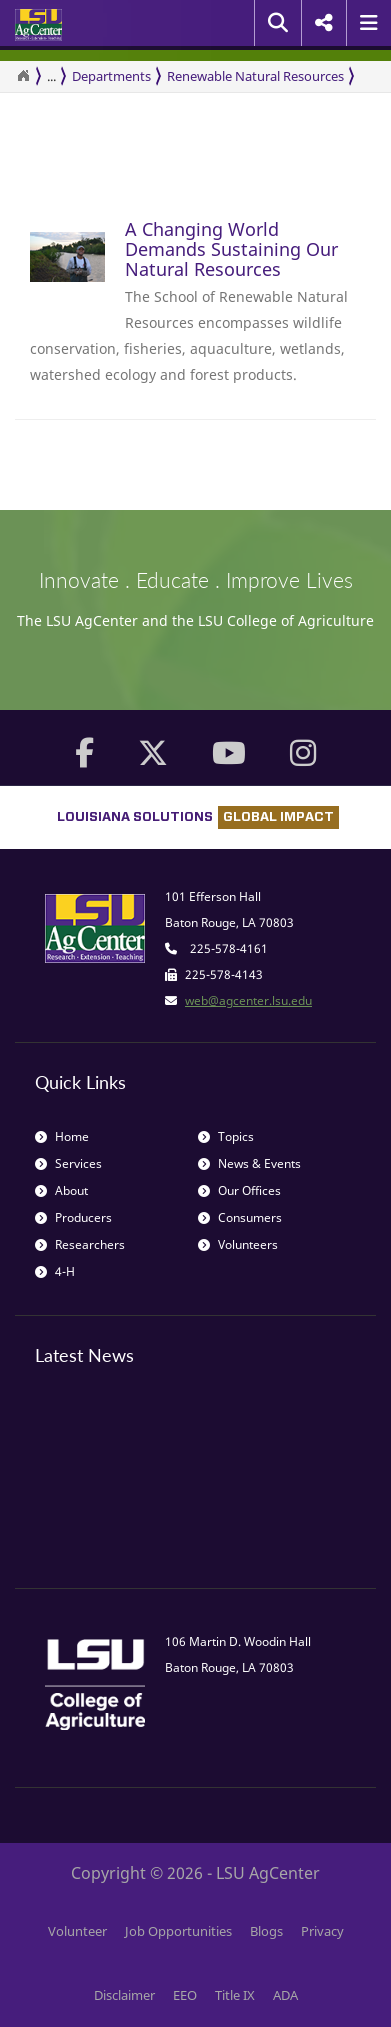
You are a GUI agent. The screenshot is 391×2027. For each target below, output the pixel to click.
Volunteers (238, 1244)
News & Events (249, 1163)
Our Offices (239, 1190)
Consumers (240, 1217)
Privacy (322, 1931)
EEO (185, 1995)
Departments (111, 76)
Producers (73, 1217)
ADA (285, 1995)
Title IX (235, 1995)
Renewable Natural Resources (255, 76)
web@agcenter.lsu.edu (248, 1000)
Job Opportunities (178, 1931)
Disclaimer (124, 1995)
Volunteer (77, 1931)
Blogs (266, 1931)
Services (68, 1163)
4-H (55, 1271)
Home (62, 1136)
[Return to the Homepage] (23, 76)
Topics (226, 1136)
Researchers (80, 1244)
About (61, 1190)
